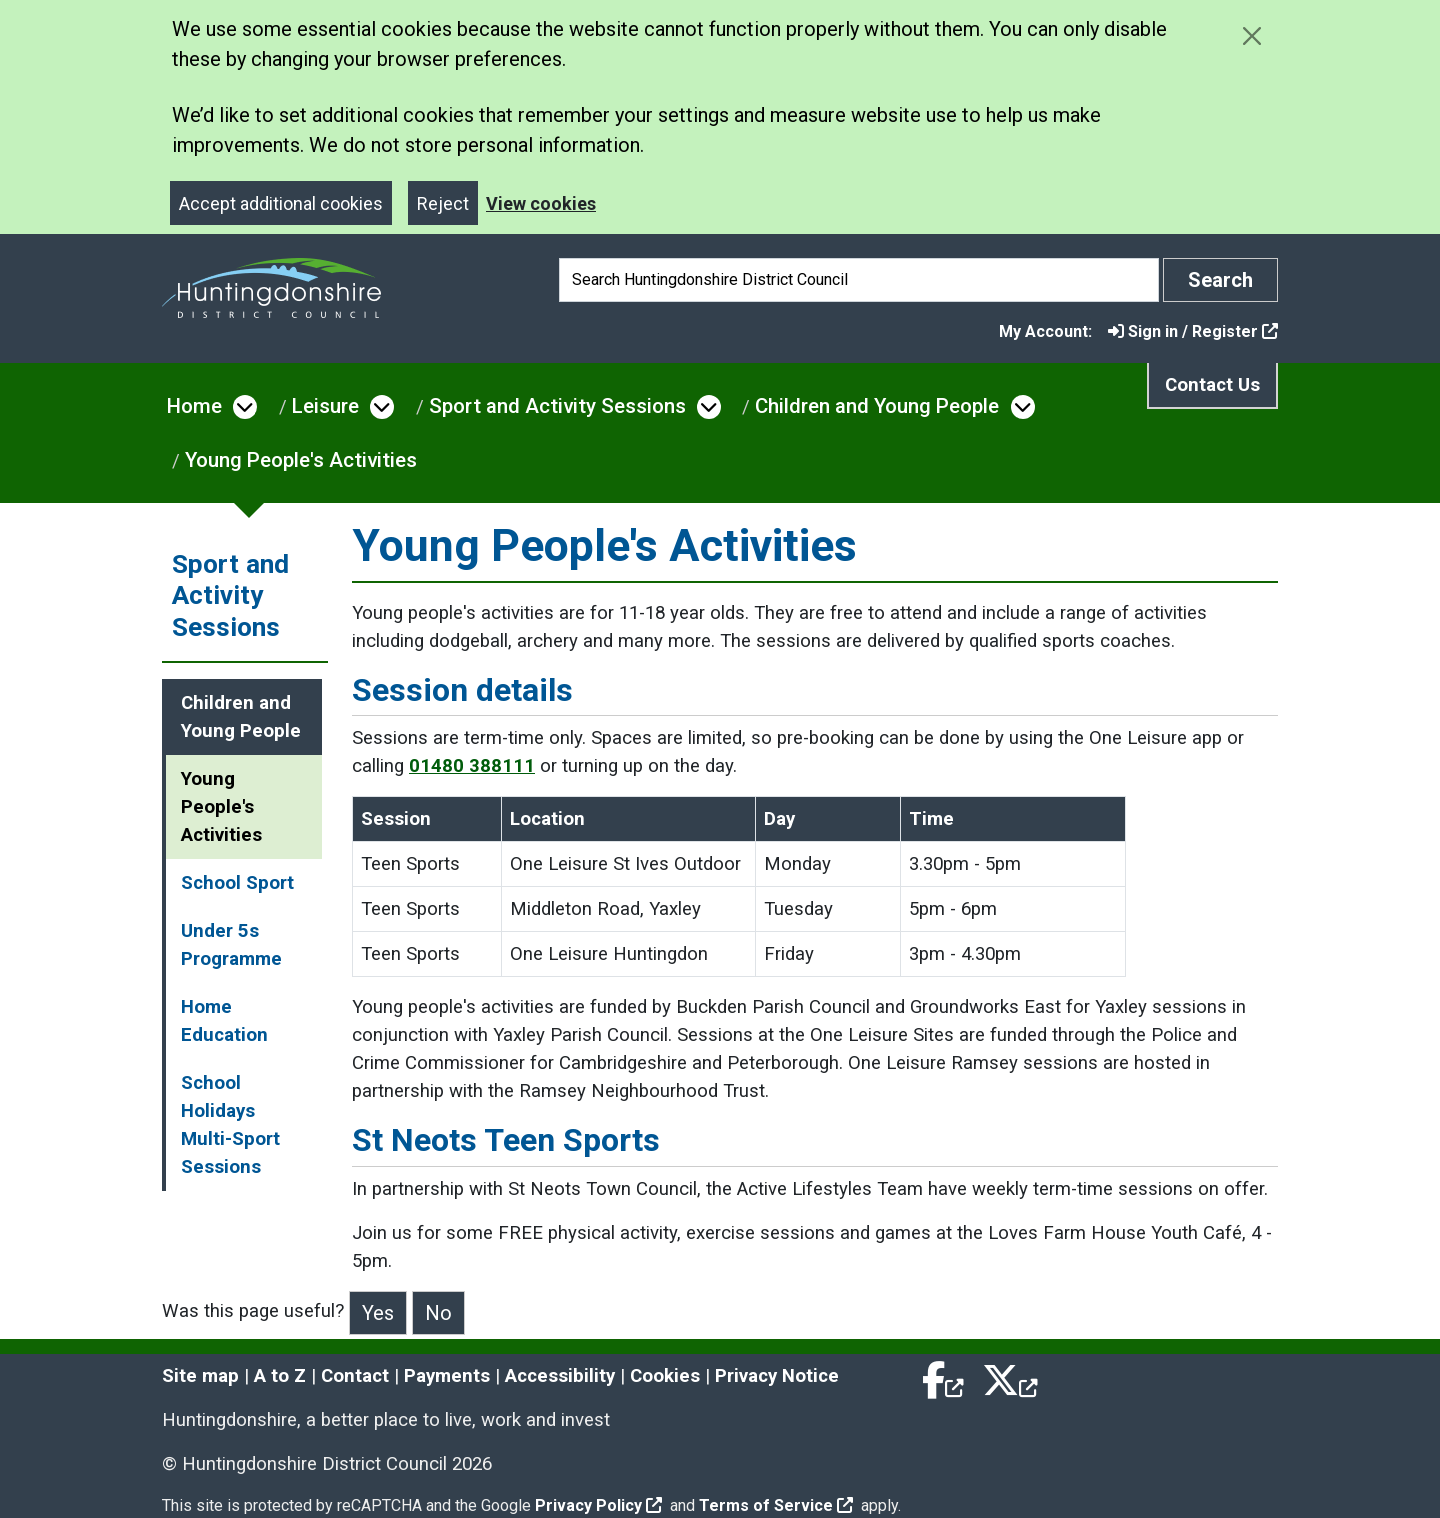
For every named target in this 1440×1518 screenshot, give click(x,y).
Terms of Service (776, 1505)
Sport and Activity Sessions (557, 406)
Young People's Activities (301, 460)
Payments (447, 1376)
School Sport (237, 883)
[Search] (859, 280)
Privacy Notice (777, 1376)
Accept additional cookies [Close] (281, 203)
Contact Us (1212, 385)
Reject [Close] (443, 203)
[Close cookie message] (1251, 35)
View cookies (541, 203)
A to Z (280, 1376)
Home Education (224, 1021)
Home (194, 406)
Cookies (665, 1376)
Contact (355, 1376)
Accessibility (560, 1376)
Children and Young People (877, 406)
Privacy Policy (598, 1505)
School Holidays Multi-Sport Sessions (230, 1125)
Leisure (325, 406)
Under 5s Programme (231, 945)
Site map (200, 1376)
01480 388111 (472, 766)
